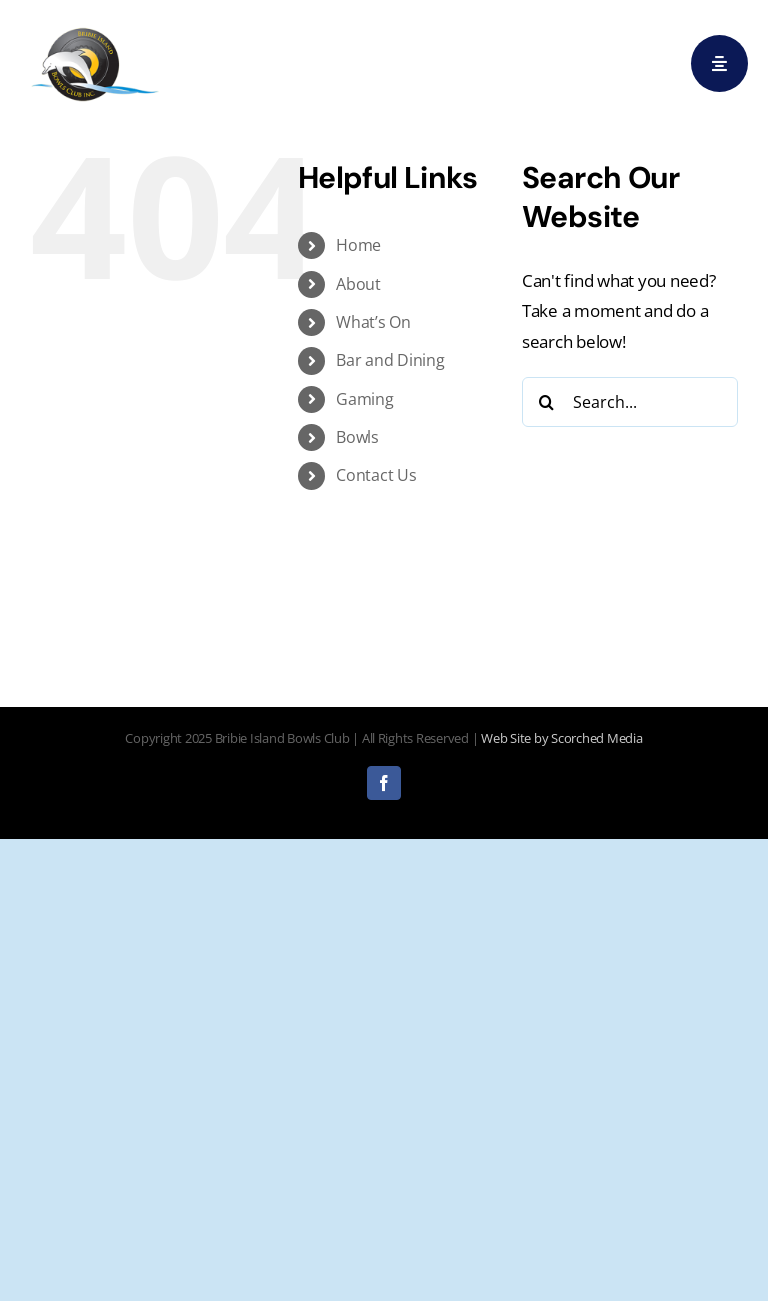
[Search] (547, 402)
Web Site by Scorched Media (561, 738)
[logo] (95, 28)
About (358, 284)
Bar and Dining (390, 360)
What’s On (373, 322)
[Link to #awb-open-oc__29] (719, 63)
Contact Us (376, 475)
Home (358, 245)
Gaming (364, 399)
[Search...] (630, 402)
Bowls (357, 437)
